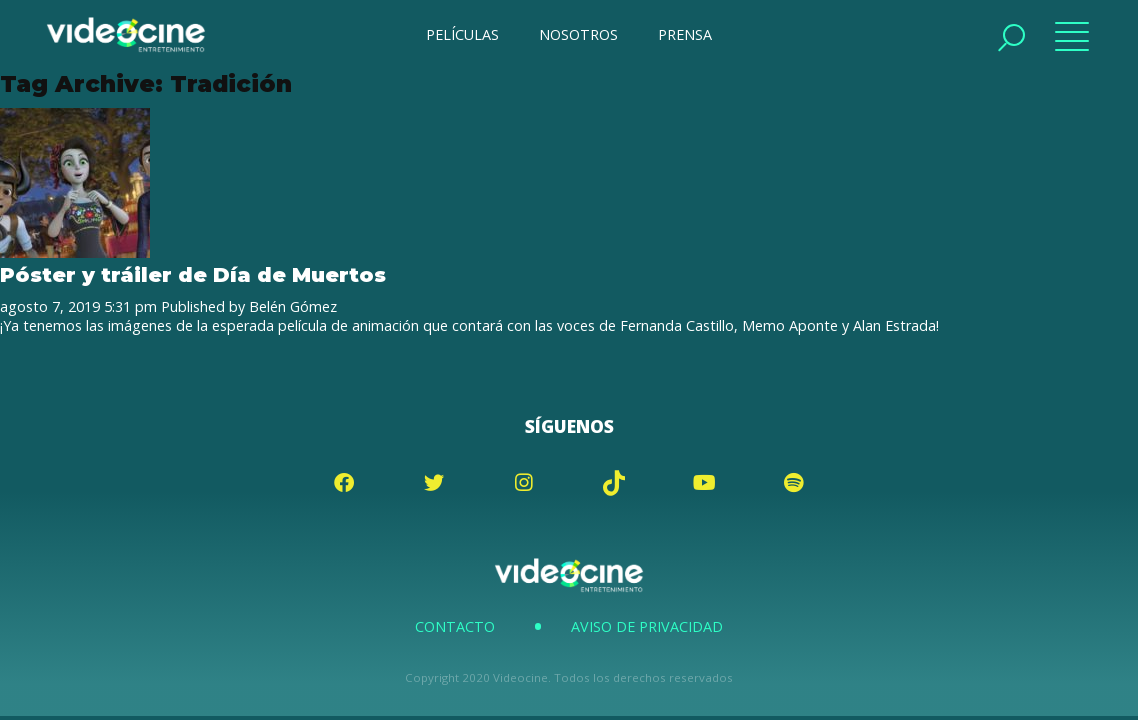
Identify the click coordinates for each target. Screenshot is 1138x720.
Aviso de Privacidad (647, 626)
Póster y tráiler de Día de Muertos (193, 274)
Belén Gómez (293, 306)
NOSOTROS (578, 34)
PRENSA (685, 34)
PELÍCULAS (462, 34)
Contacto (455, 626)
